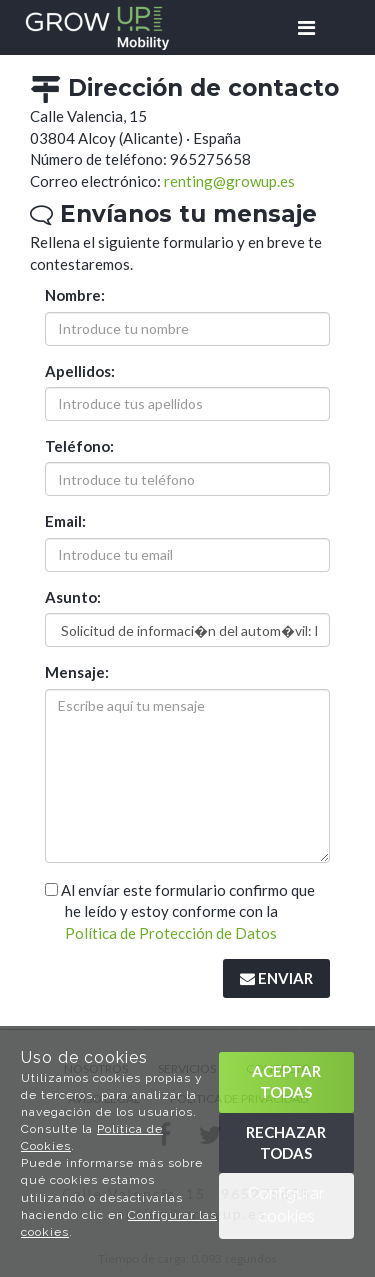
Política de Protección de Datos (171, 933)
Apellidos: (80, 371)
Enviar (276, 978)
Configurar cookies (286, 1205)
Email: (65, 521)
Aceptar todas (286, 1081)
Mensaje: (77, 672)
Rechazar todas (286, 1142)
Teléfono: (79, 446)
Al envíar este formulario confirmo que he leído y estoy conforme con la (180, 911)
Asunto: (73, 597)
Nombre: (75, 295)
